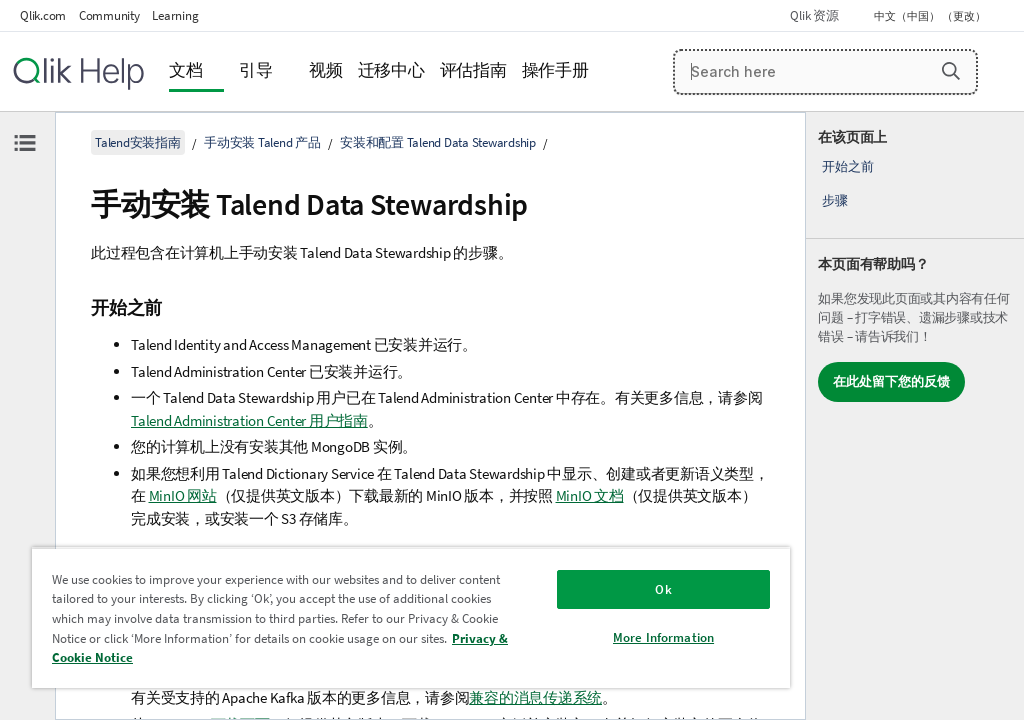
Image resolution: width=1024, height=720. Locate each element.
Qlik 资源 (814, 15)
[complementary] (915, 416)
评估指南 (473, 70)
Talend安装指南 (138, 142)
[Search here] (826, 72)
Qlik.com (43, 15)
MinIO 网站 (183, 495)
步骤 (835, 200)
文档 (186, 70)
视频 (326, 70)
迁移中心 (391, 70)
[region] (411, 617)
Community (109, 15)
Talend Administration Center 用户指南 (249, 420)
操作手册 (555, 70)
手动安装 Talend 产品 (262, 142)
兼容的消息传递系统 (535, 697)
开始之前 (847, 166)
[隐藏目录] (25, 143)
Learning (175, 15)
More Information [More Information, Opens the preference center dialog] (663, 637)
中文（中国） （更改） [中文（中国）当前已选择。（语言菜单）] (931, 16)
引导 (256, 70)
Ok (663, 589)
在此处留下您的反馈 (891, 381)
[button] (951, 71)
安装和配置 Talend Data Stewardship (438, 142)
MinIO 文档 (590, 495)
